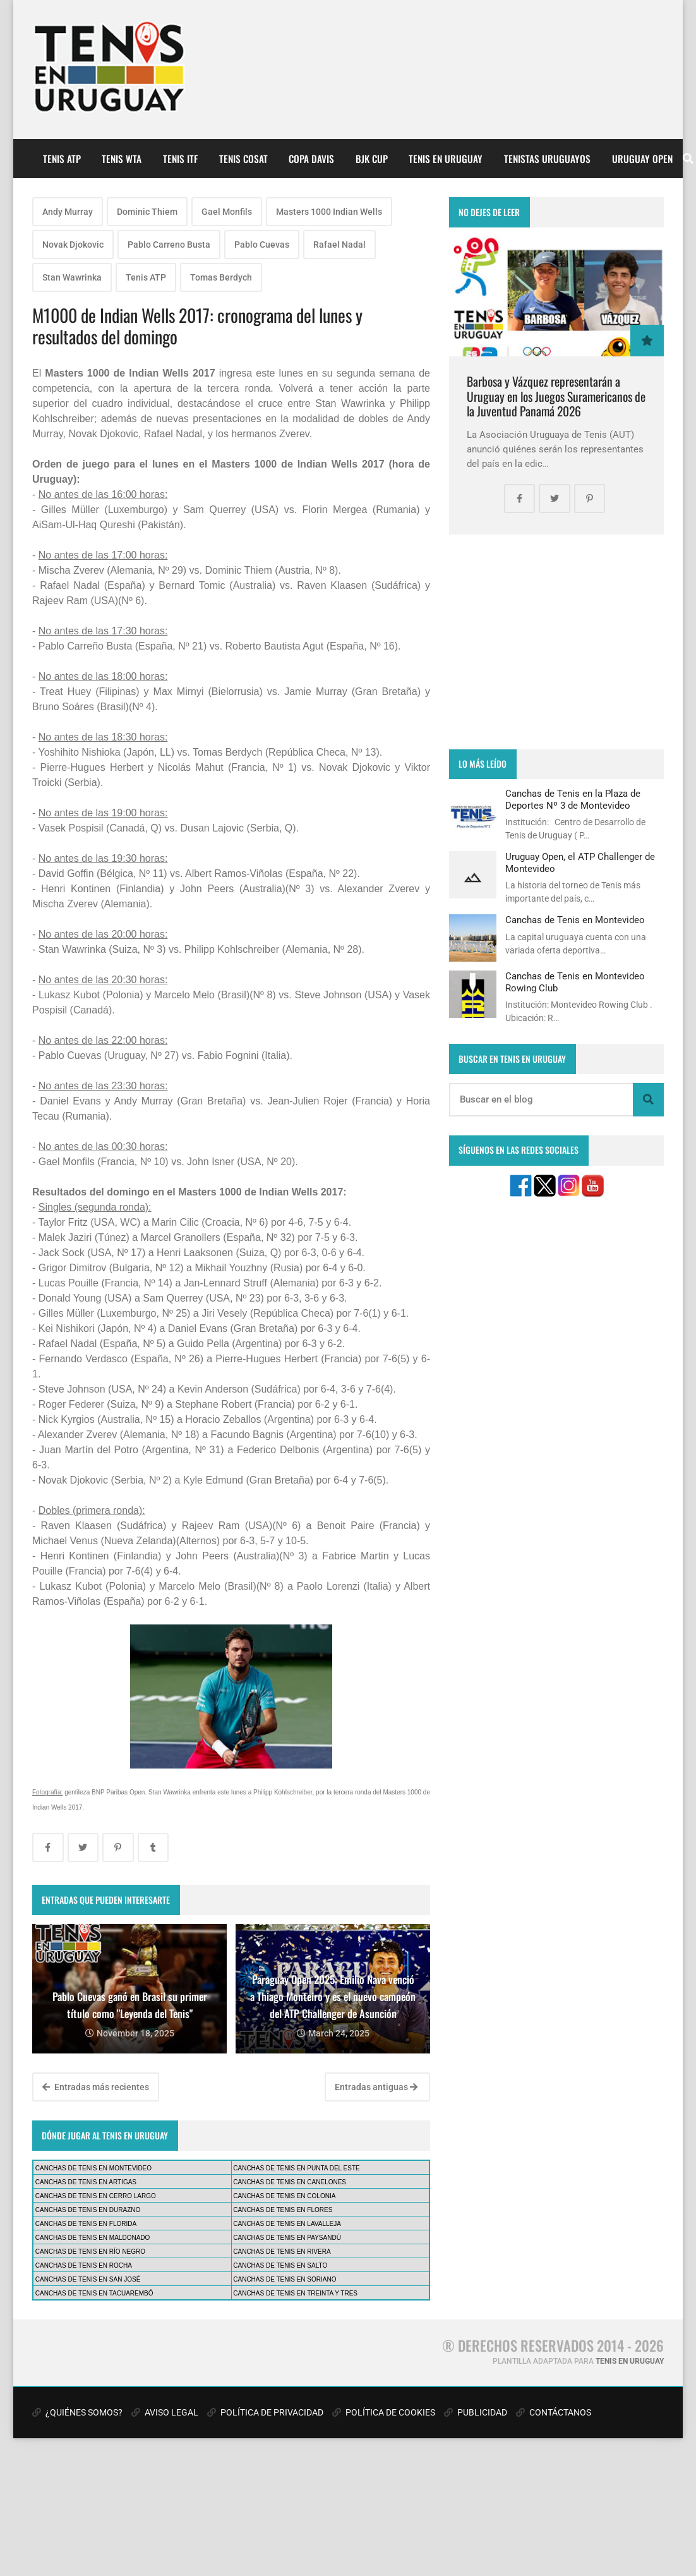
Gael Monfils (226, 212)
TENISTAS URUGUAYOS (547, 159)
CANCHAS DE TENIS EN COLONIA (284, 2195)
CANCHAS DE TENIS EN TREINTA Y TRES (295, 2293)
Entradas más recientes (95, 2087)
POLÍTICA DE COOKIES (383, 2412)
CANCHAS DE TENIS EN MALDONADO (92, 2237)
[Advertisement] (556, 641)
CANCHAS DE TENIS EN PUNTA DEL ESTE (296, 2168)
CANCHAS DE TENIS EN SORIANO (284, 2279)
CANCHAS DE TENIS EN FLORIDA (85, 2223)
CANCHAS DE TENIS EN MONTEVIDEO (93, 2168)
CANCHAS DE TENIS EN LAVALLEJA (287, 2223)
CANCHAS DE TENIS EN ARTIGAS (85, 2182)
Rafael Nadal (339, 244)
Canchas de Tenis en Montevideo (575, 920)
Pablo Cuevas (261, 244)
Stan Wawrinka (72, 277)
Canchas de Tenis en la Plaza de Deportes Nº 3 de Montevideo (572, 799)
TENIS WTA (121, 159)
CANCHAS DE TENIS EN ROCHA (83, 2265)
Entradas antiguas (376, 2087)
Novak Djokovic (73, 244)
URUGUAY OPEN (642, 159)
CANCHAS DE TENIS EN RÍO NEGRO (90, 2251)
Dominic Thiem (147, 212)
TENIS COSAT (243, 159)
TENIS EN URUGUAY (446, 159)
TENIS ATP (62, 159)
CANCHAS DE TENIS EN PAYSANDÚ (287, 2237)
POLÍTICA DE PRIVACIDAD (265, 2412)
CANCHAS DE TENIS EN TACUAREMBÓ (94, 2293)
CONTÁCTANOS (553, 2412)
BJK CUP (372, 159)
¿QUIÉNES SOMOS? (77, 2412)
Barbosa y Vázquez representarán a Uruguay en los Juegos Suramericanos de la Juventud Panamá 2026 (556, 396)
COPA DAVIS (311, 159)
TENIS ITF (180, 159)
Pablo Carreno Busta (169, 244)
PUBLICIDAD (475, 2412)
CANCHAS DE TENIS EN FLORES (282, 2209)
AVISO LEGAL (164, 2412)
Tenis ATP (146, 277)
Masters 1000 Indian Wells (329, 212)
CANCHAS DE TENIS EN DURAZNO (88, 2209)
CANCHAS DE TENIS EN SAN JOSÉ (88, 2279)
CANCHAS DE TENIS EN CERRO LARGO (95, 2195)
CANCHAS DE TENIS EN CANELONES (289, 2182)
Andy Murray (67, 212)
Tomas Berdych (221, 277)
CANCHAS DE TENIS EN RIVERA (281, 2251)
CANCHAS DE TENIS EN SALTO (280, 2265)
